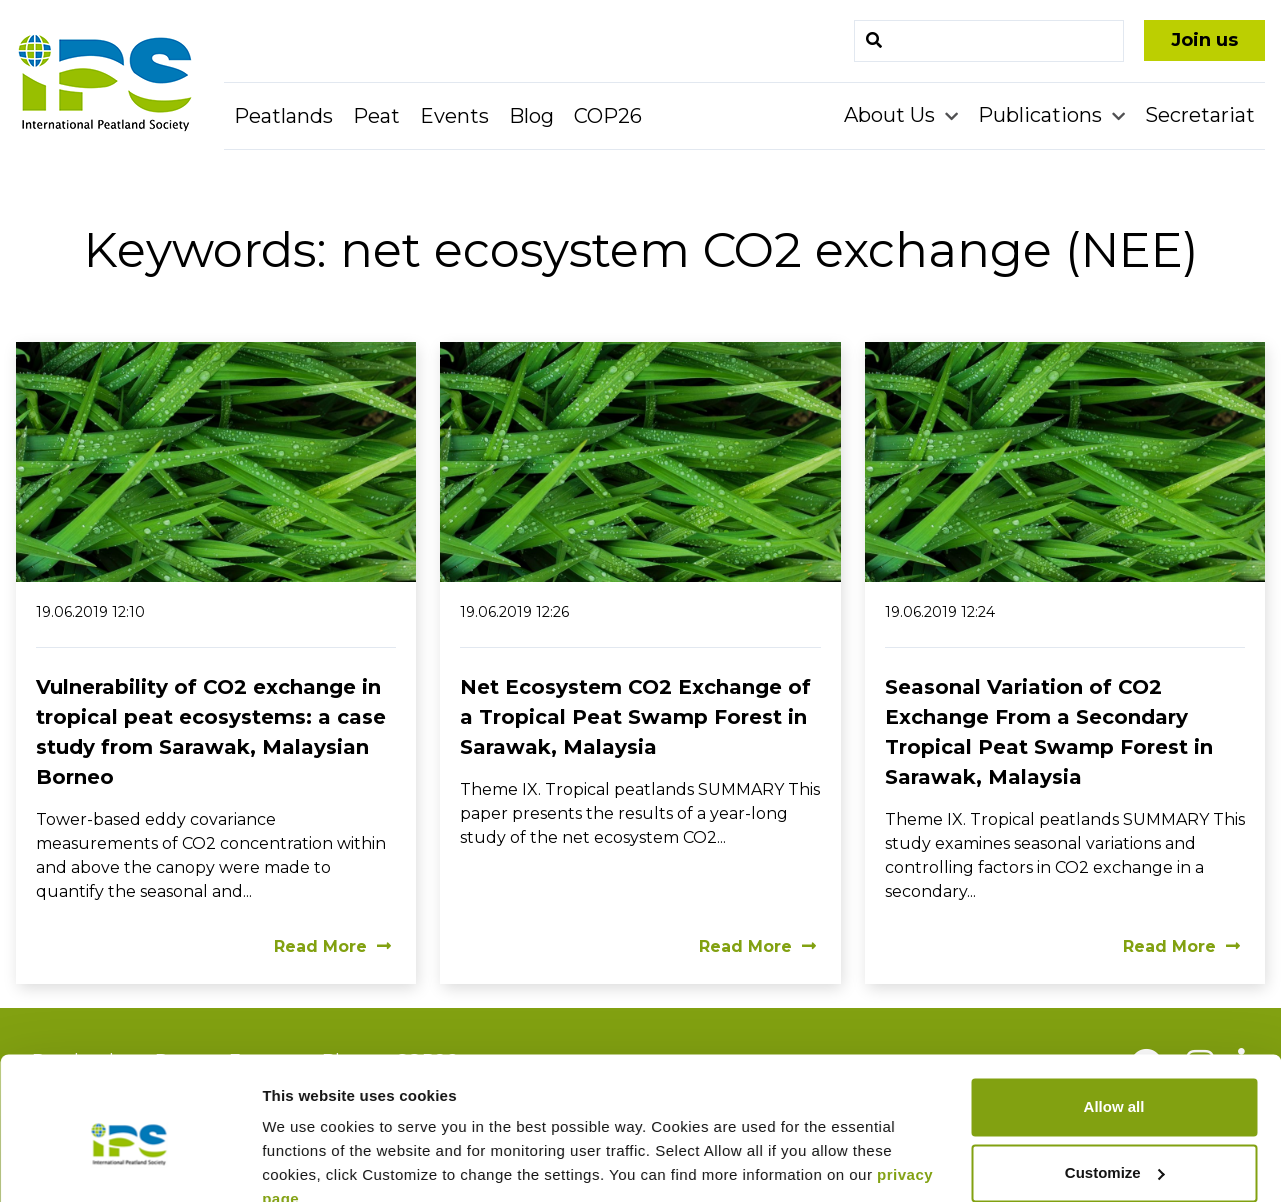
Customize (1115, 1080)
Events (454, 116)
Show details (308, 1162)
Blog (531, 116)
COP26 (608, 116)
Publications (1042, 115)
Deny (1114, 1146)
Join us (1204, 40)
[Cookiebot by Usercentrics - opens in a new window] (129, 1163)
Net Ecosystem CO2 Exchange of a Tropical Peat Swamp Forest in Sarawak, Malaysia (635, 717)
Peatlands (283, 116)
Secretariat (1200, 115)
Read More (332, 946)
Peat (376, 116)
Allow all (1114, 1015)
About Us (892, 115)
